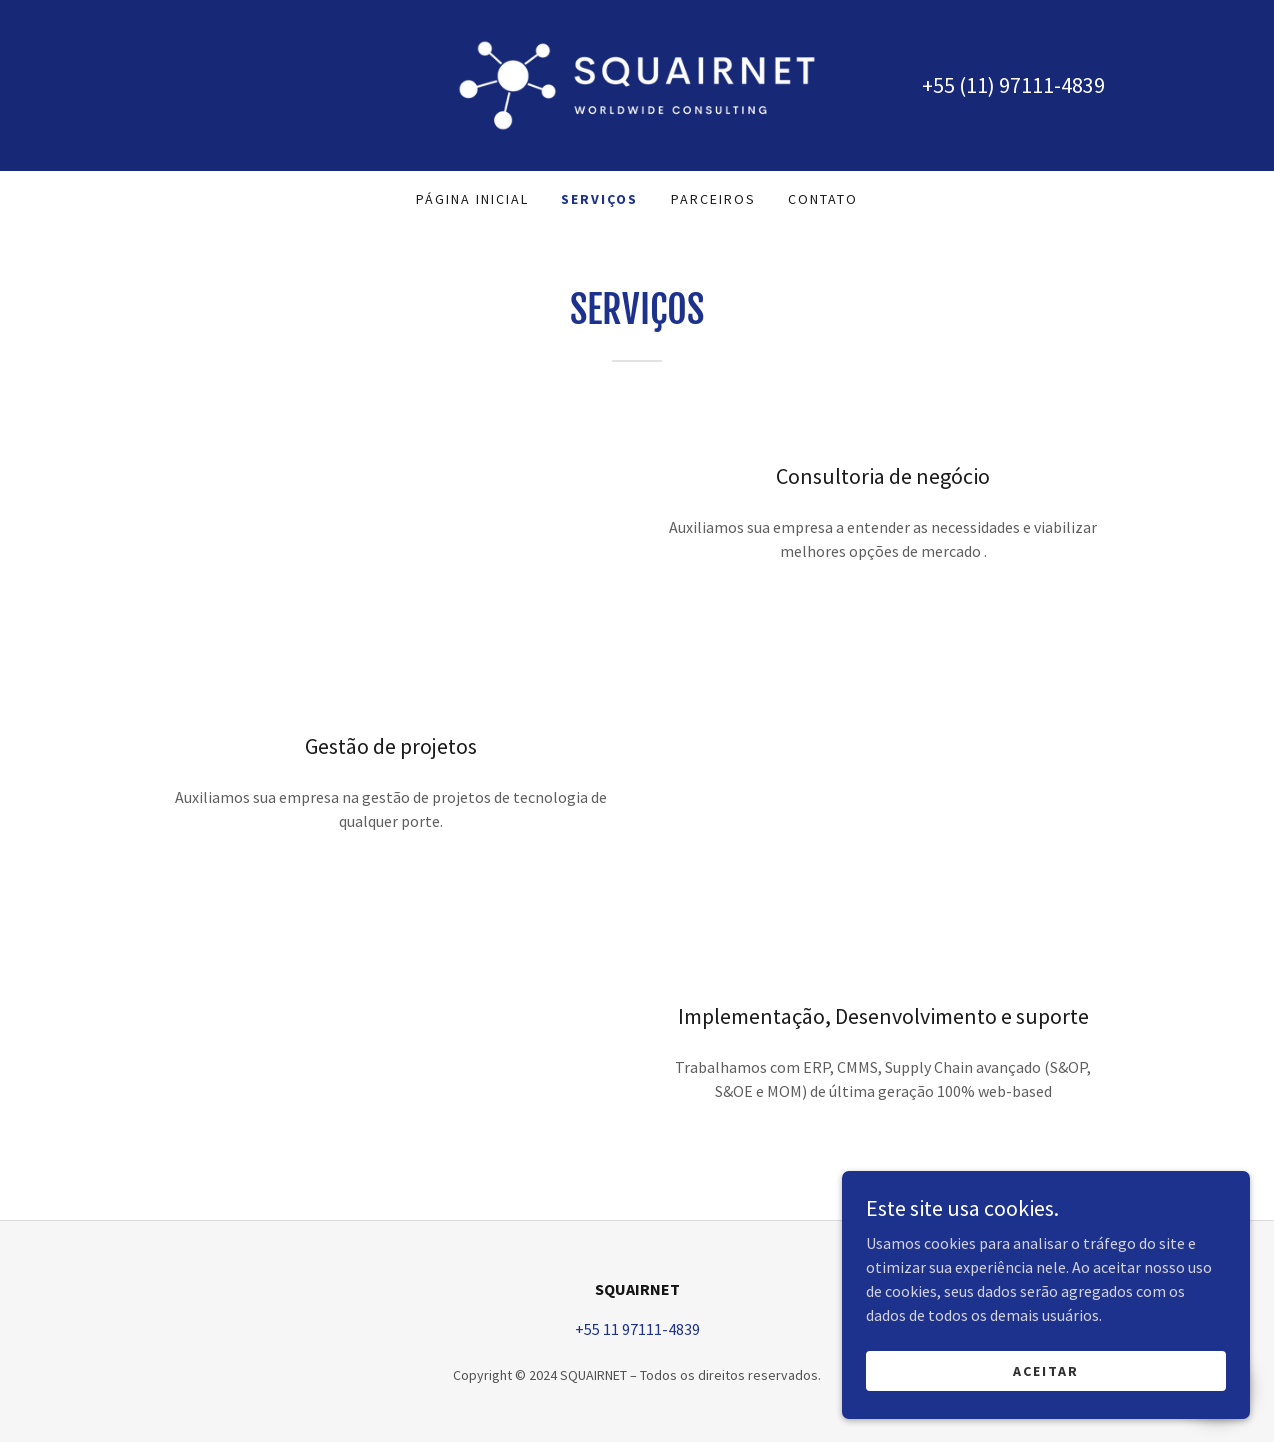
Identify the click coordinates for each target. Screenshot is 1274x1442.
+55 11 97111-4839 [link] (637, 1329)
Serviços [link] (599, 199)
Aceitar (1050, 1370)
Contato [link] (823, 199)
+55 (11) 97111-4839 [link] (1013, 85)
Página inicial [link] (472, 199)
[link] (637, 83)
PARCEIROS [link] (713, 199)
